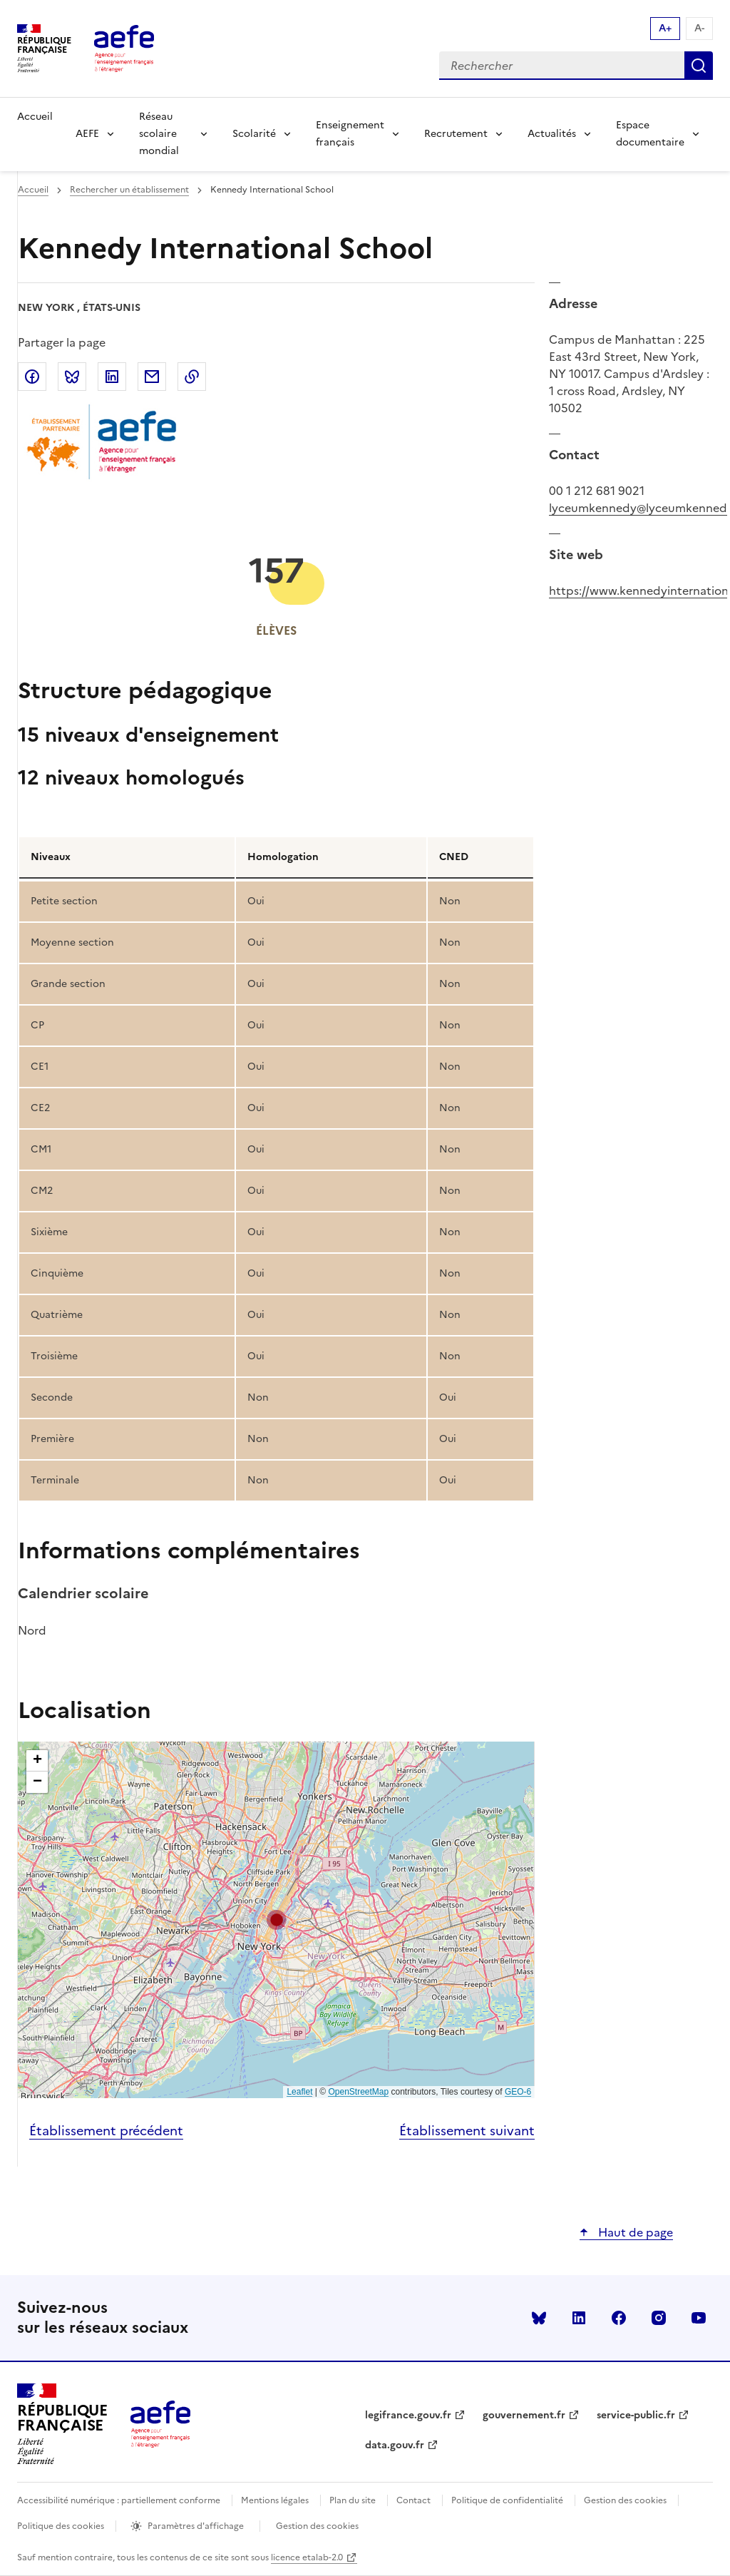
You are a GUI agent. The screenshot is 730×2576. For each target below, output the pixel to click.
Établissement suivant (467, 2130)
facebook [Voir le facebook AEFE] (619, 2318)
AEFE (87, 133)
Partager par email (152, 376)
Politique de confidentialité (507, 2500)
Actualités (552, 133)
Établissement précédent (106, 2130)
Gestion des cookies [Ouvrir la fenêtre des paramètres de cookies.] (317, 2526)
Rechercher (698, 65)
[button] (276, 1919)
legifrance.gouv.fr (408, 2415)
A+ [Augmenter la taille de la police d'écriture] (665, 28)
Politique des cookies (60, 2526)
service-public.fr (636, 2415)
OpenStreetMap (358, 2092)
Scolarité (254, 133)
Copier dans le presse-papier (192, 376)
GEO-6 (518, 2092)
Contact (413, 2500)
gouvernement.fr (524, 2415)
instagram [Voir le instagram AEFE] (658, 2318)
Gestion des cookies (625, 2500)
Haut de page (634, 2232)
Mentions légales (275, 2500)
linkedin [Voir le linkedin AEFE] (579, 2318)
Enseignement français (350, 134)
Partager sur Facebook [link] (32, 376)
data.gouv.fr (394, 2445)
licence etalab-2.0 (307, 2557)
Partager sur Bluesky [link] (72, 376)
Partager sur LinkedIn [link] (112, 376)
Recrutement (456, 133)
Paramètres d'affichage (196, 2526)
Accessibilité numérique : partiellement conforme (118, 2500)
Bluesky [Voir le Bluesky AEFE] (539, 2318)
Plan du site (352, 2500)
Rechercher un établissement (129, 189)
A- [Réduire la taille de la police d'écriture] (699, 28)
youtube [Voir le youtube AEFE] (698, 2318)
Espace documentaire (650, 134)
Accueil (35, 116)
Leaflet (299, 2092)
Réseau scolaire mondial (159, 133)
